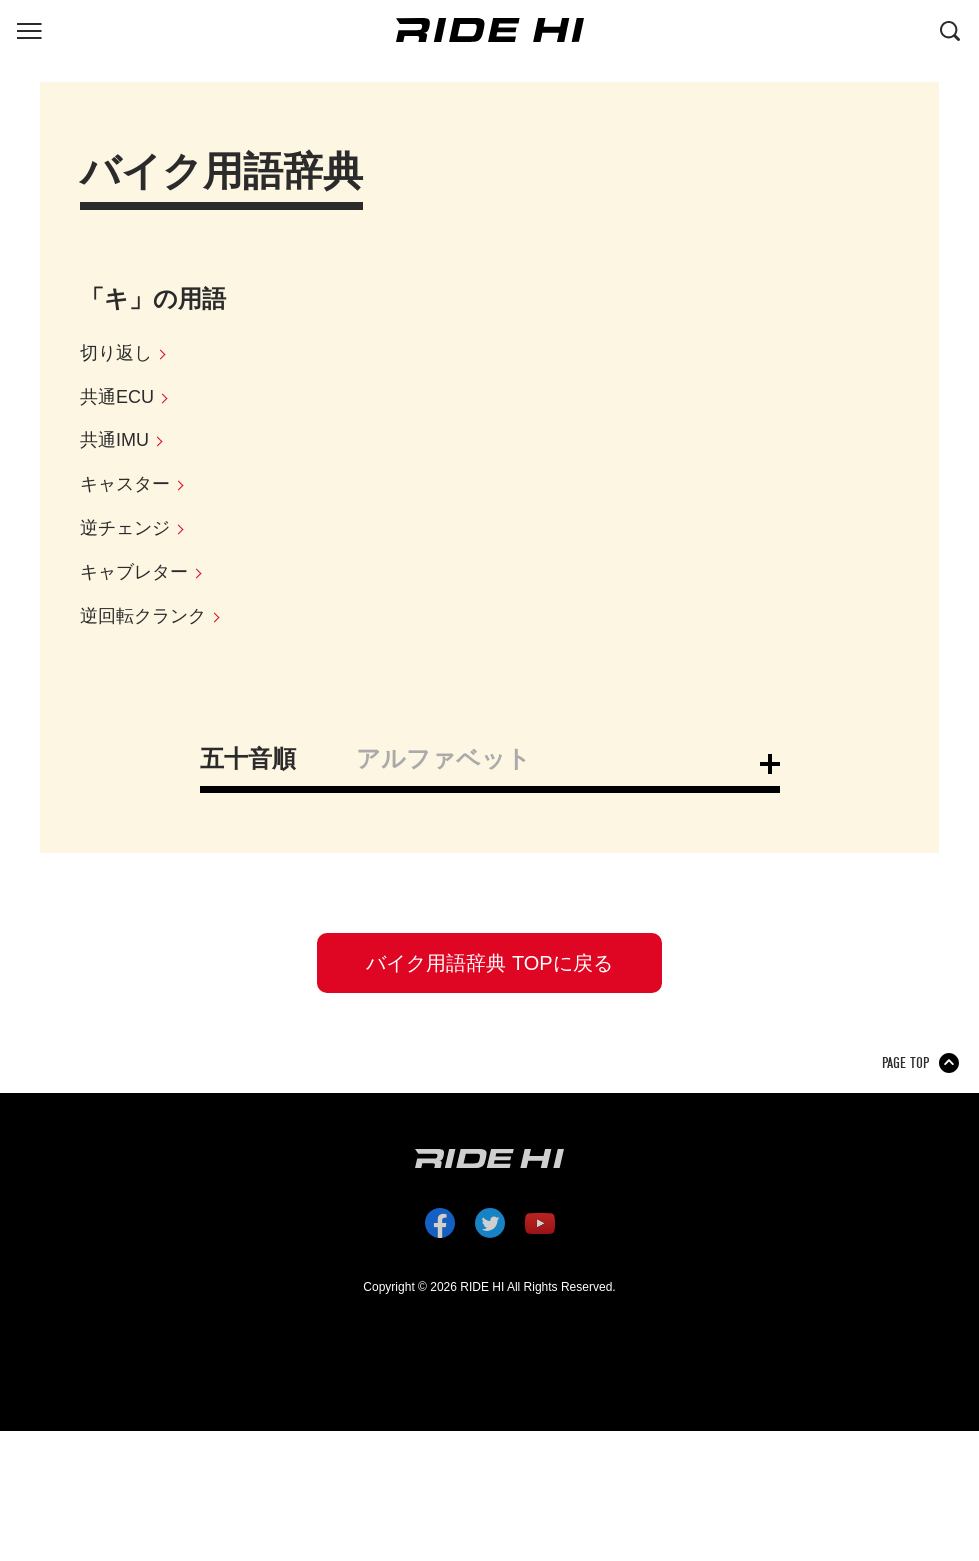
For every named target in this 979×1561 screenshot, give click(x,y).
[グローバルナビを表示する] (29, 29)
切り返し (116, 353)
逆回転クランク (143, 616)
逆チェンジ (125, 528)
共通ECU (117, 397)
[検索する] (950, 29)
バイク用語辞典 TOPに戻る (489, 963)
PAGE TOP (905, 1063)
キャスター (125, 484)
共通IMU (114, 440)
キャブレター (134, 572)
